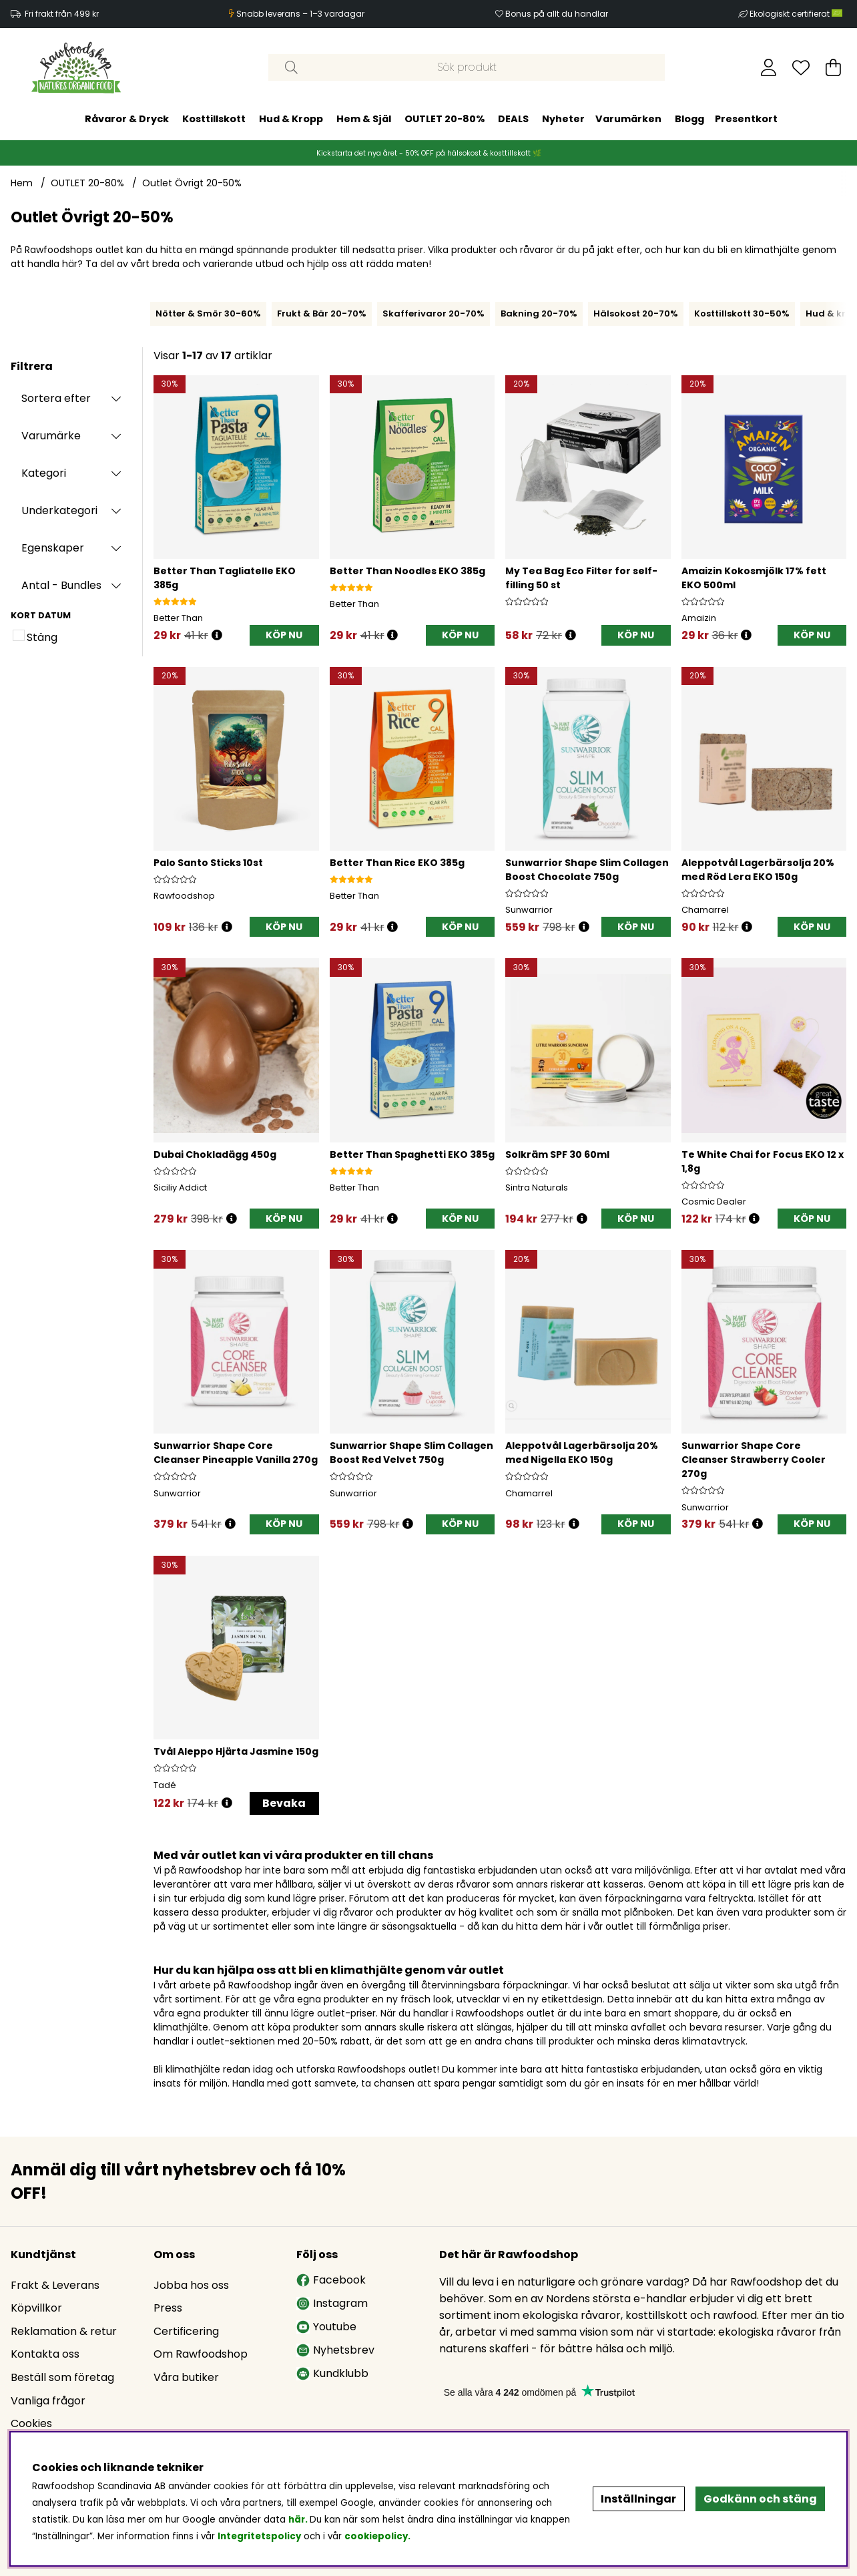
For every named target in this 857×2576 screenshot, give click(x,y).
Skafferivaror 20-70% (433, 313)
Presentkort (746, 119)
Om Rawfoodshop (201, 2354)
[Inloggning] (769, 67)
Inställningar (638, 2499)
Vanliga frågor (48, 2400)
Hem (22, 183)
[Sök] (466, 67)
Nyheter (563, 119)
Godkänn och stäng (760, 2499)
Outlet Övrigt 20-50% (192, 183)
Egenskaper (52, 548)
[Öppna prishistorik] (217, 635)
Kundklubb (332, 2373)
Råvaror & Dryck (127, 119)
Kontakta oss (45, 2354)
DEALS (513, 119)
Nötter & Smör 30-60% (208, 313)
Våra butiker (186, 2377)
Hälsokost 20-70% (635, 313)
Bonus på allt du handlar (556, 13)
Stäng (42, 637)
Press (168, 2308)
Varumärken (628, 119)
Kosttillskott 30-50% (742, 313)
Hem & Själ (363, 119)
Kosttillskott (214, 119)
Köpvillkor (36, 2308)
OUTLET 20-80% (444, 119)
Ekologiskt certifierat (797, 13)
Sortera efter (56, 398)
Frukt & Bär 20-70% (321, 313)
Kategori (43, 473)
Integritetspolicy (259, 2536)
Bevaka (284, 1803)
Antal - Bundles (61, 585)
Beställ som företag (62, 2377)
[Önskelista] (801, 67)
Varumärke (51, 435)
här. (299, 2519)
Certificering (186, 2331)
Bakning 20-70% (539, 313)
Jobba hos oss (191, 2285)
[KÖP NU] (284, 635)
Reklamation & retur (64, 2331)
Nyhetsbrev (335, 2350)
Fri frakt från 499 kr (62, 13)
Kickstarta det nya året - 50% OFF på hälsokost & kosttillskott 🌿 (428, 153)
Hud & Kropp (291, 119)
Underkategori (59, 510)
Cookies (31, 2423)
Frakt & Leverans (55, 2285)
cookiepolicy (376, 2536)
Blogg (689, 119)
